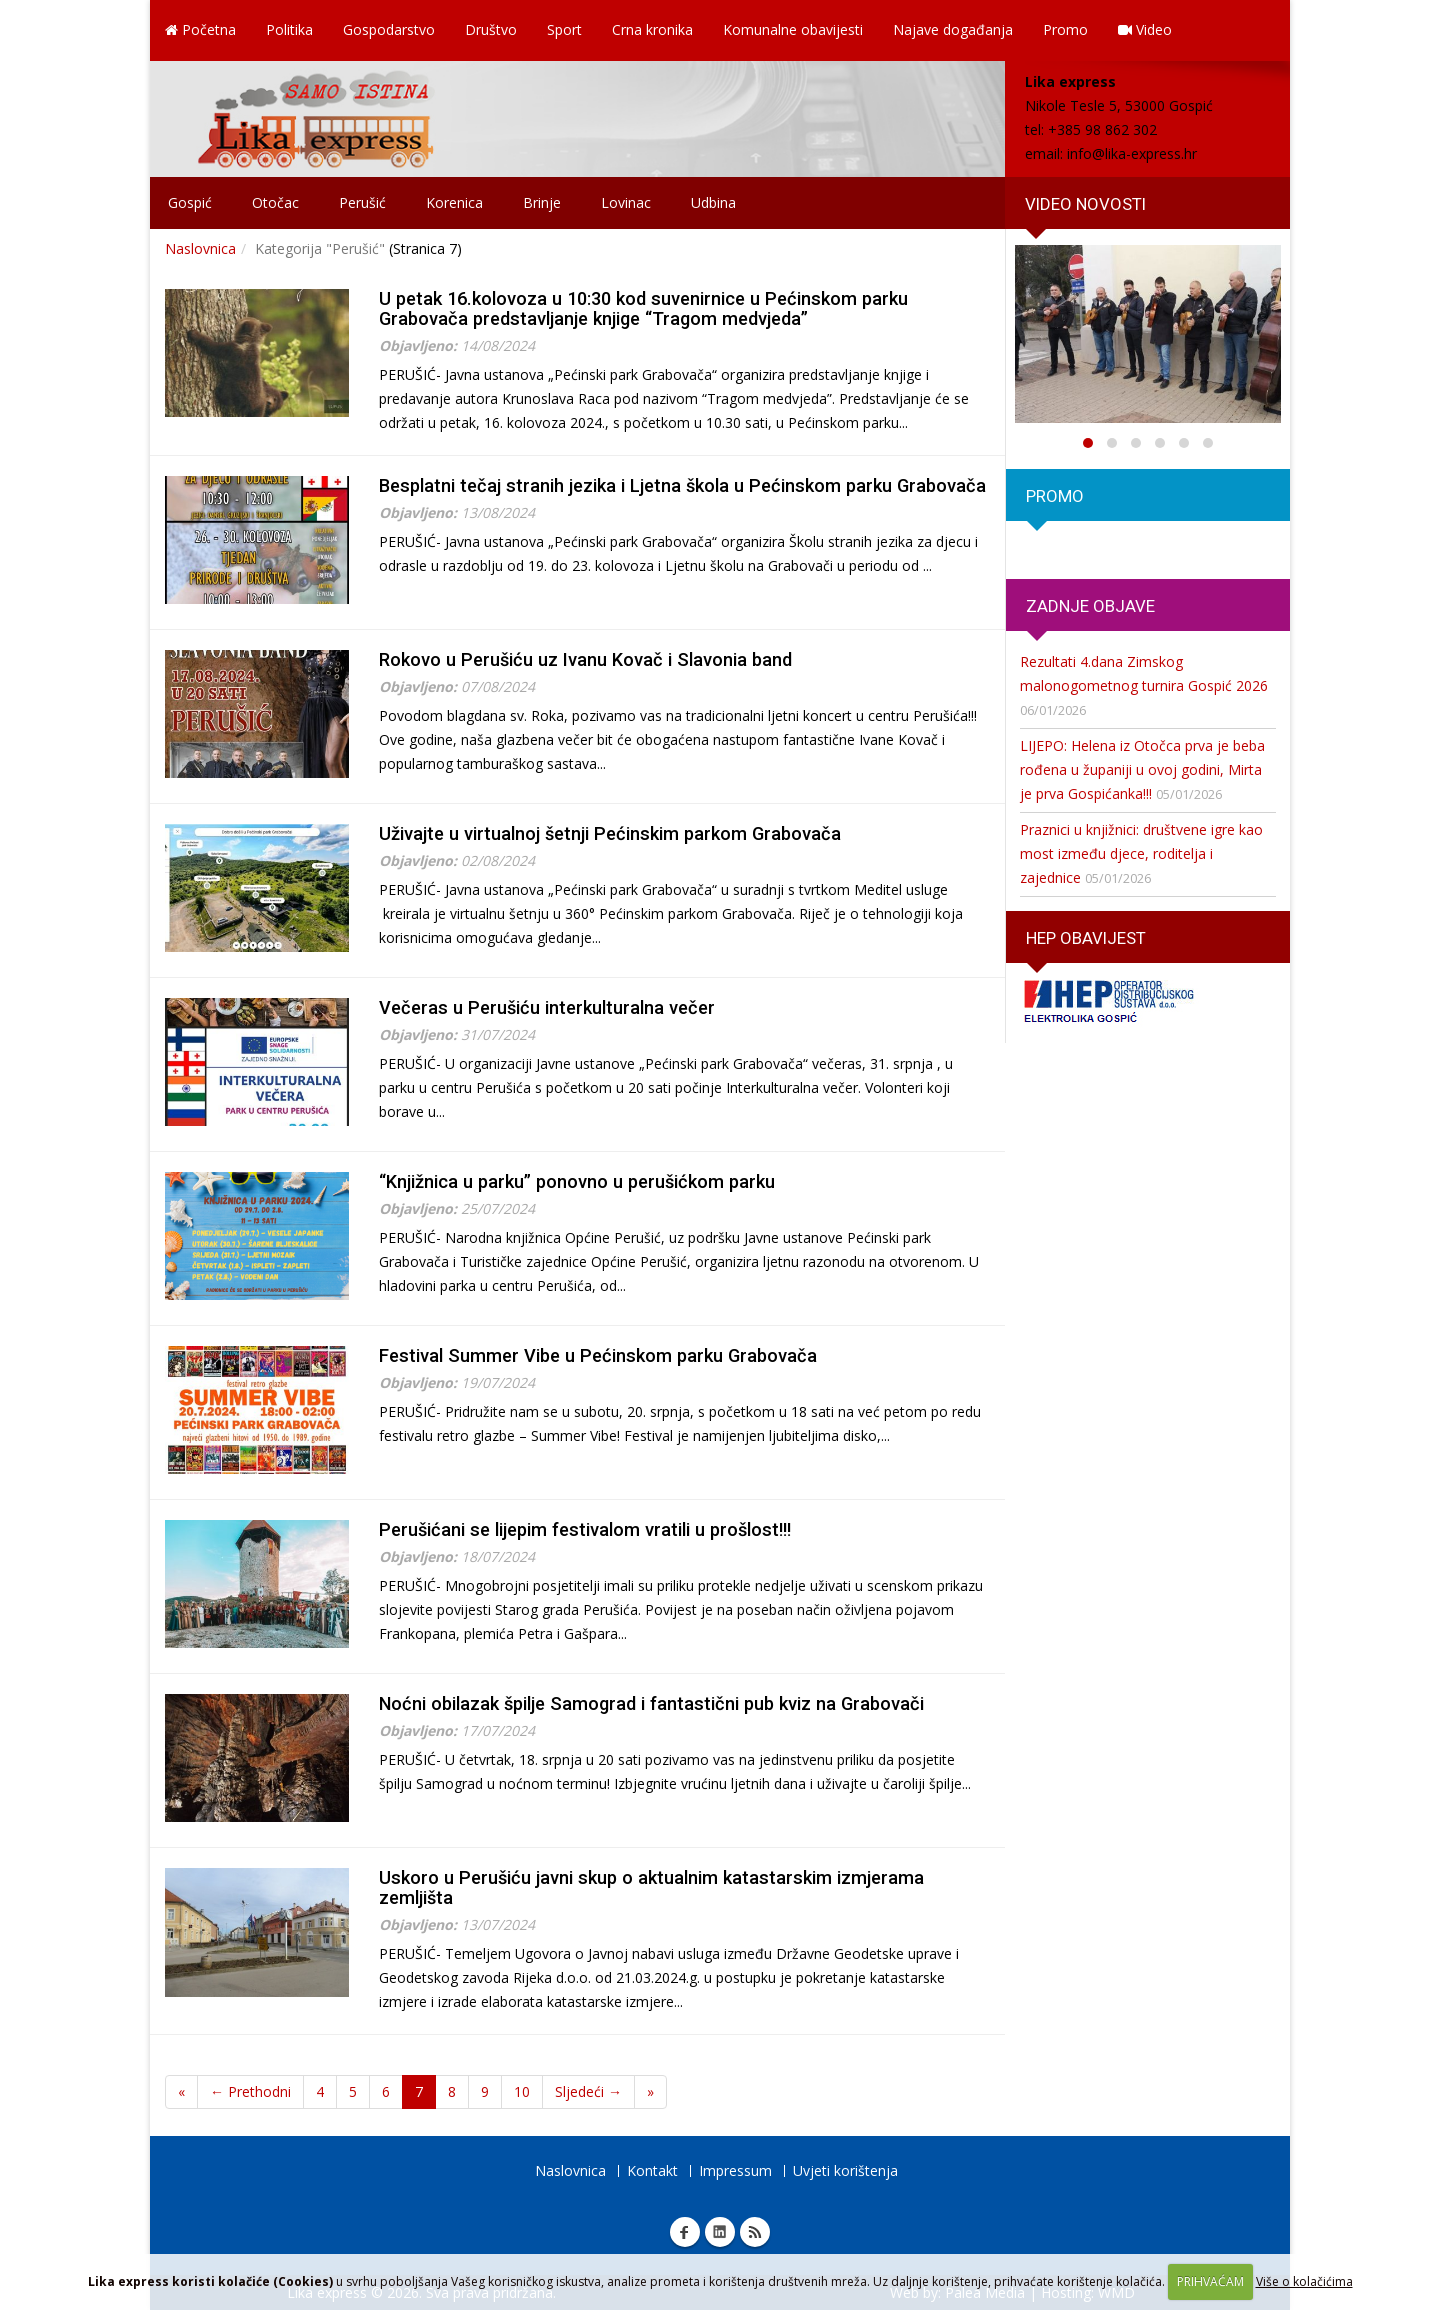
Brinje (542, 202)
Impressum (735, 2170)
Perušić (362, 202)
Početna (200, 29)
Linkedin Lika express (720, 2232)
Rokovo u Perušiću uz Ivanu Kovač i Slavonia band (585, 659)
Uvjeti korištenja (845, 2170)
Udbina (713, 202)
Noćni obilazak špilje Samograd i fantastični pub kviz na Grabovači (651, 1703)
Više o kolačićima (1304, 2281)
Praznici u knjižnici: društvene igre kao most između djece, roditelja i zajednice (1141, 853)
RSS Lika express (755, 2232)
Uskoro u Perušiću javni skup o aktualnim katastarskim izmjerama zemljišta (651, 1887)
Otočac (275, 202)
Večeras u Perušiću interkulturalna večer (547, 1007)
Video (1145, 29)
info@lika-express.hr (1132, 153)
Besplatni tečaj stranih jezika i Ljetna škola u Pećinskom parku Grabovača (682, 485)
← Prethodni (250, 2091)
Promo (1065, 29)
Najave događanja (953, 29)
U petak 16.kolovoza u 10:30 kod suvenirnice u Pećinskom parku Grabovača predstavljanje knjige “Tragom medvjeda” (643, 308)
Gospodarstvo (389, 29)
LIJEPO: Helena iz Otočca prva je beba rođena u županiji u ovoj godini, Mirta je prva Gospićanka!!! (1142, 769)
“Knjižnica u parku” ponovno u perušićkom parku (577, 1181)
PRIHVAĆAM (1210, 2281)
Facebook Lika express (685, 2232)
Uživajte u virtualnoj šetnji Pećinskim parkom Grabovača (610, 833)
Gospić (190, 202)
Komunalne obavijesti (793, 29)
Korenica (454, 202)
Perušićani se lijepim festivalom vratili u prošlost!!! (585, 1529)
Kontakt (652, 2170)
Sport (564, 29)
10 (522, 2091)
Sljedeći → (588, 2091)
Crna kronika (652, 29)
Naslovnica (200, 248)
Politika (289, 29)
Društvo (491, 29)
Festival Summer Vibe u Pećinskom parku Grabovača (598, 1355)
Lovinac (626, 202)
